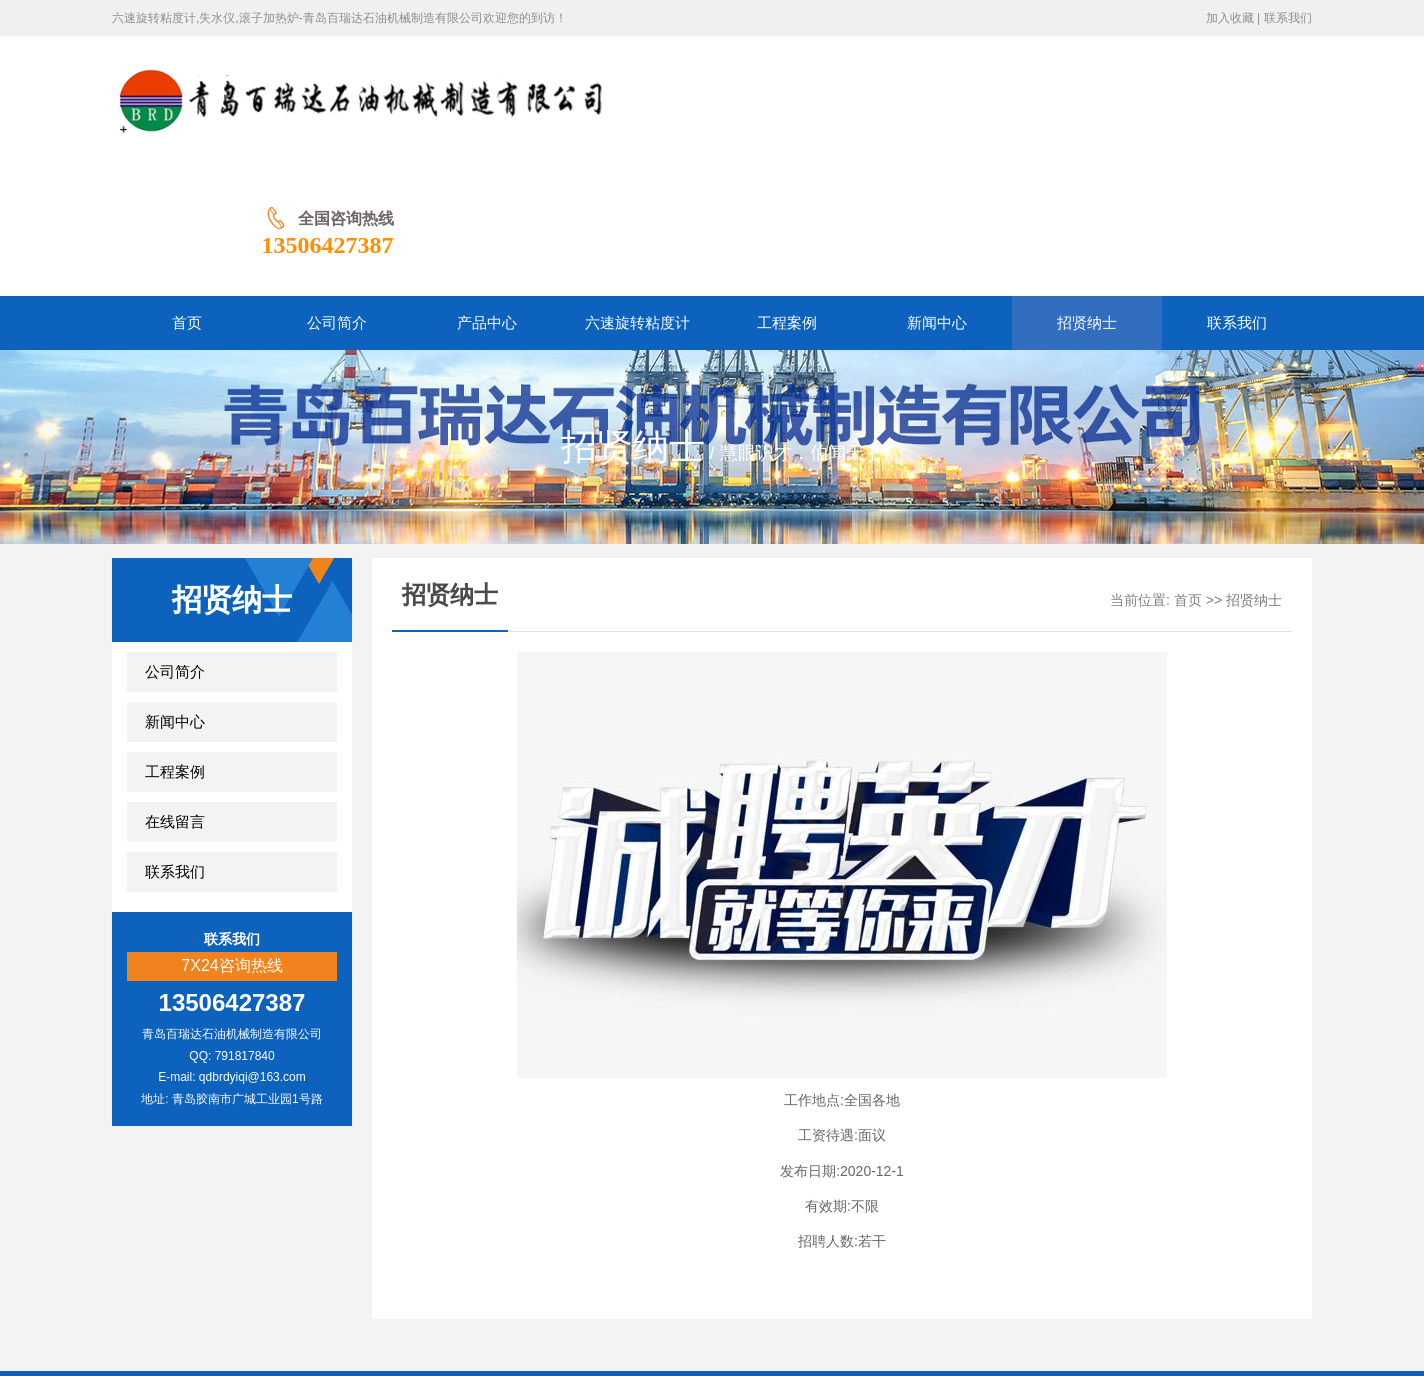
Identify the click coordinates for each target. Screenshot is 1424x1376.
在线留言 (175, 692)
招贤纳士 (1254, 470)
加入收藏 (1230, 18)
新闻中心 (175, 592)
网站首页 (344, 1276)
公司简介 (175, 542)
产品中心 (494, 1276)
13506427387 (1246, 115)
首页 (1188, 470)
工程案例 (175, 642)
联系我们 (1288, 18)
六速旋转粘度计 (590, 1276)
